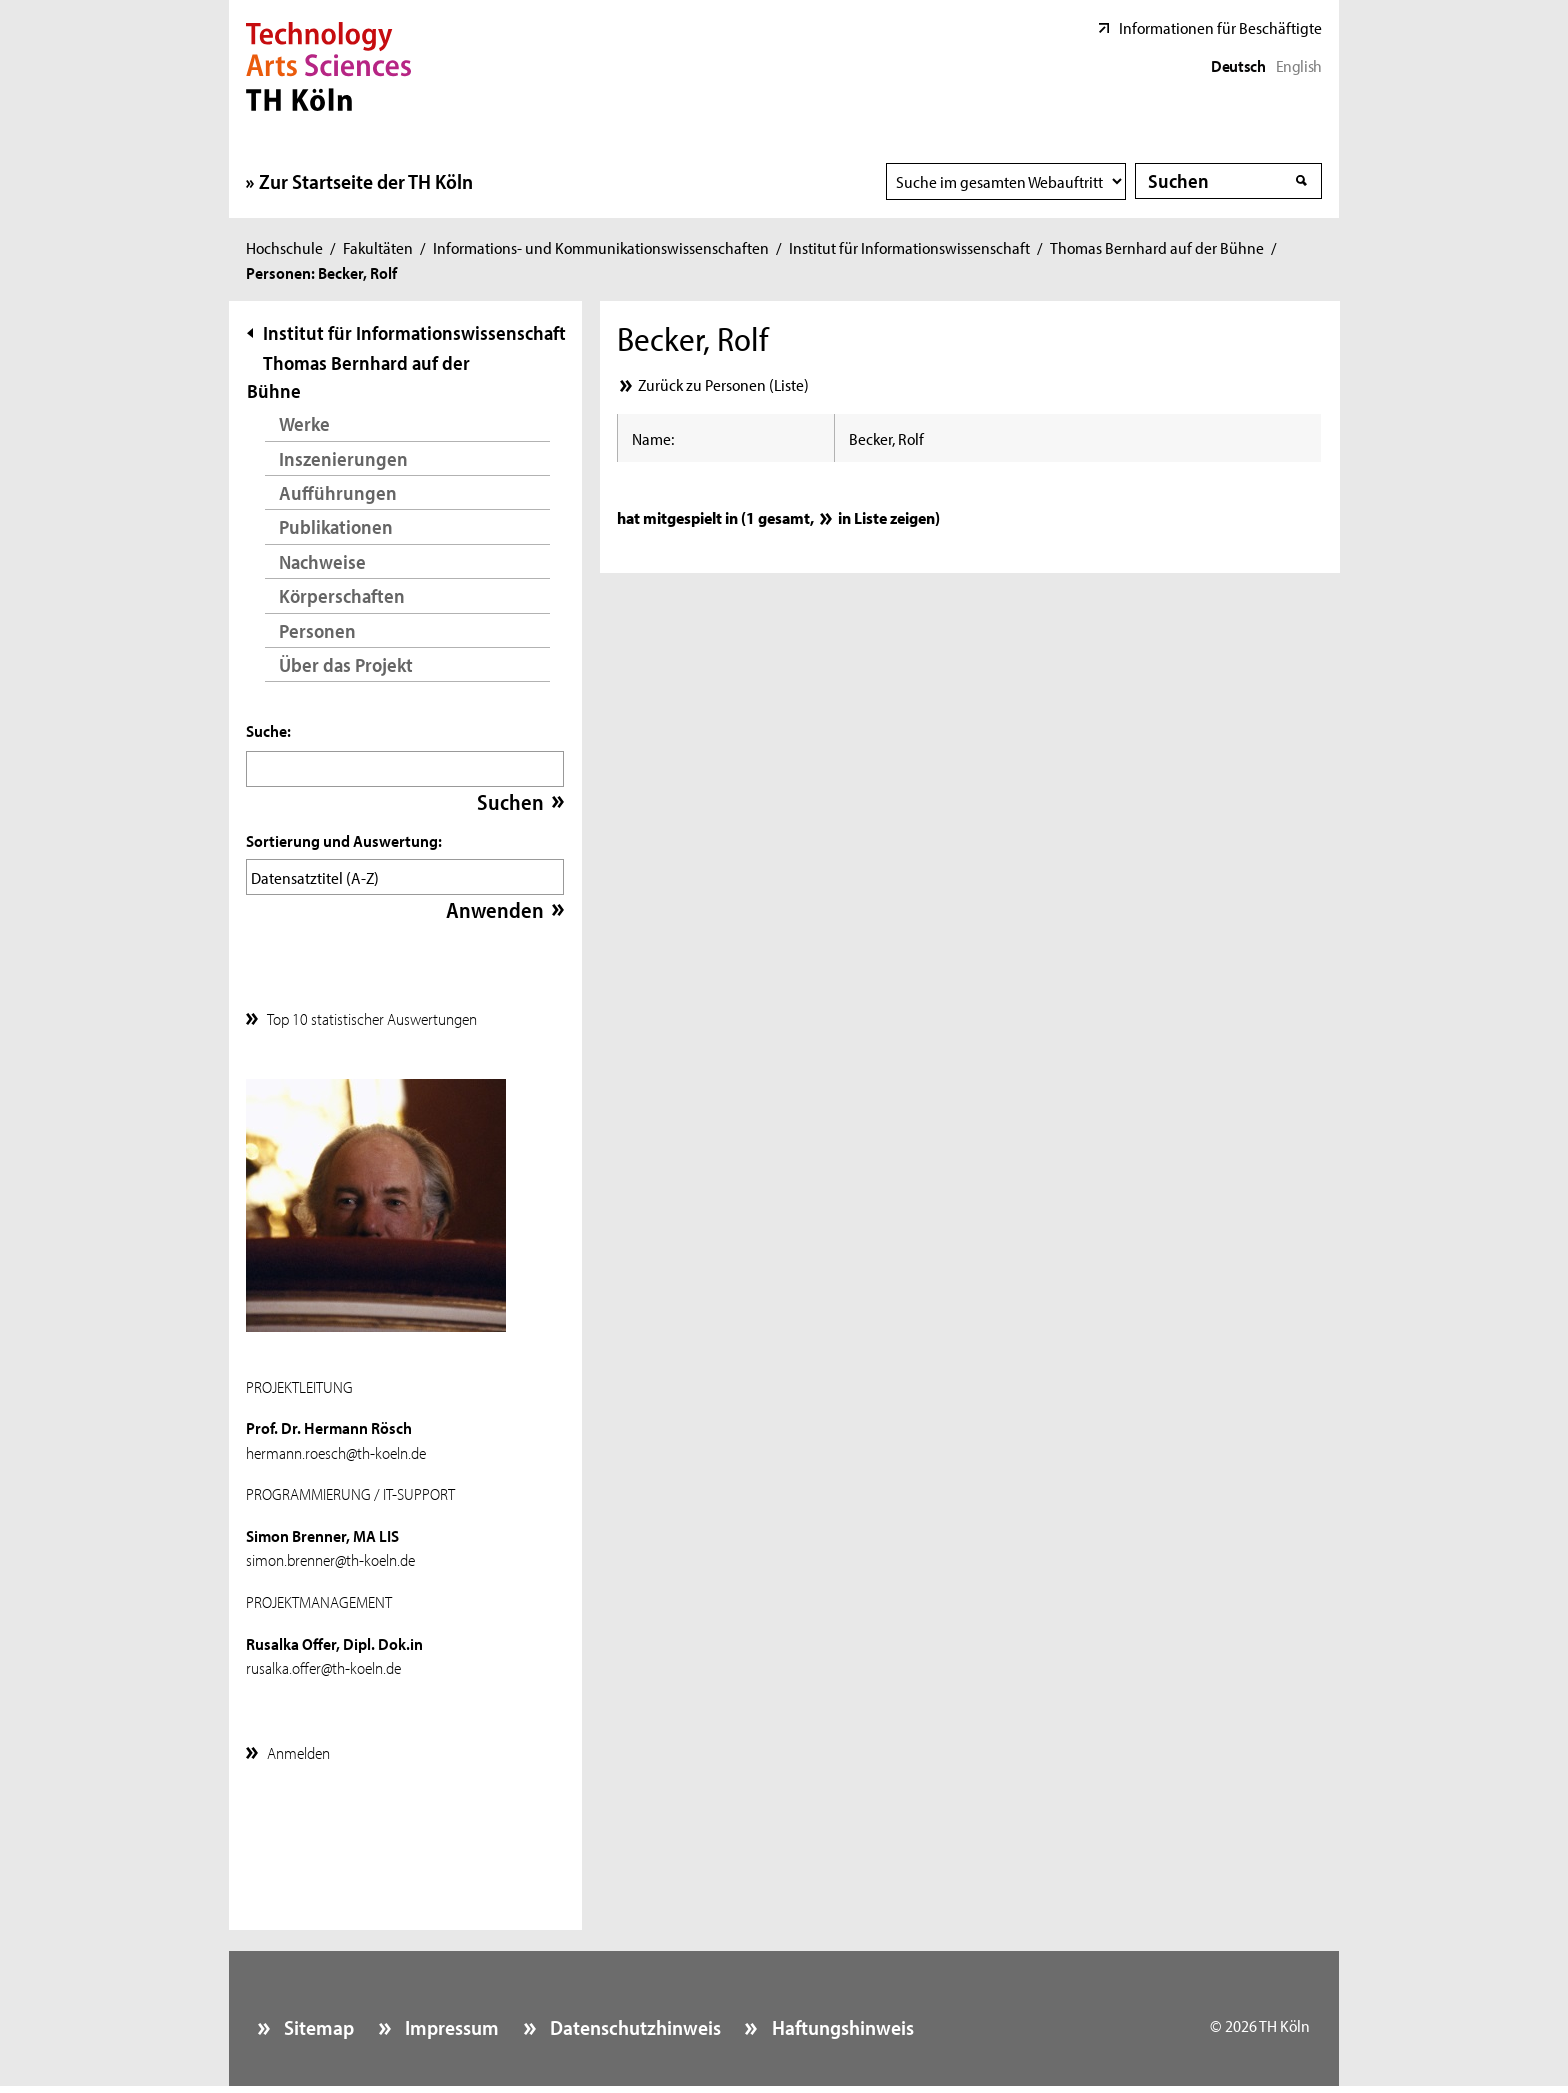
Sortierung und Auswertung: (344, 840)
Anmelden (298, 1747)
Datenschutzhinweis (633, 2022)
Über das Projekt (346, 664)
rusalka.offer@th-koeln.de (323, 1662)
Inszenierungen (343, 458)
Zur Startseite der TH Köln (366, 181)
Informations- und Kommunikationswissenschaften (601, 247)
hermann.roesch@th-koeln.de (336, 1447)
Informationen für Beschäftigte (1220, 27)
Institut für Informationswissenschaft (909, 247)
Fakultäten (378, 247)
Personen (317, 630)
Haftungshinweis (841, 2022)
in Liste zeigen (886, 517)
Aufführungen (338, 492)
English (1299, 65)
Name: (653, 438)
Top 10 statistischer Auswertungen (372, 1013)
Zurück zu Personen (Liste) (723, 384)
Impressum (450, 2022)
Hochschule (284, 247)
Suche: (268, 730)
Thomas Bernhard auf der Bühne (1157, 247)
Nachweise (322, 561)
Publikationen (336, 526)
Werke (304, 423)
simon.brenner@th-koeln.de (330, 1554)
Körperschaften (342, 595)
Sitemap (317, 2022)
